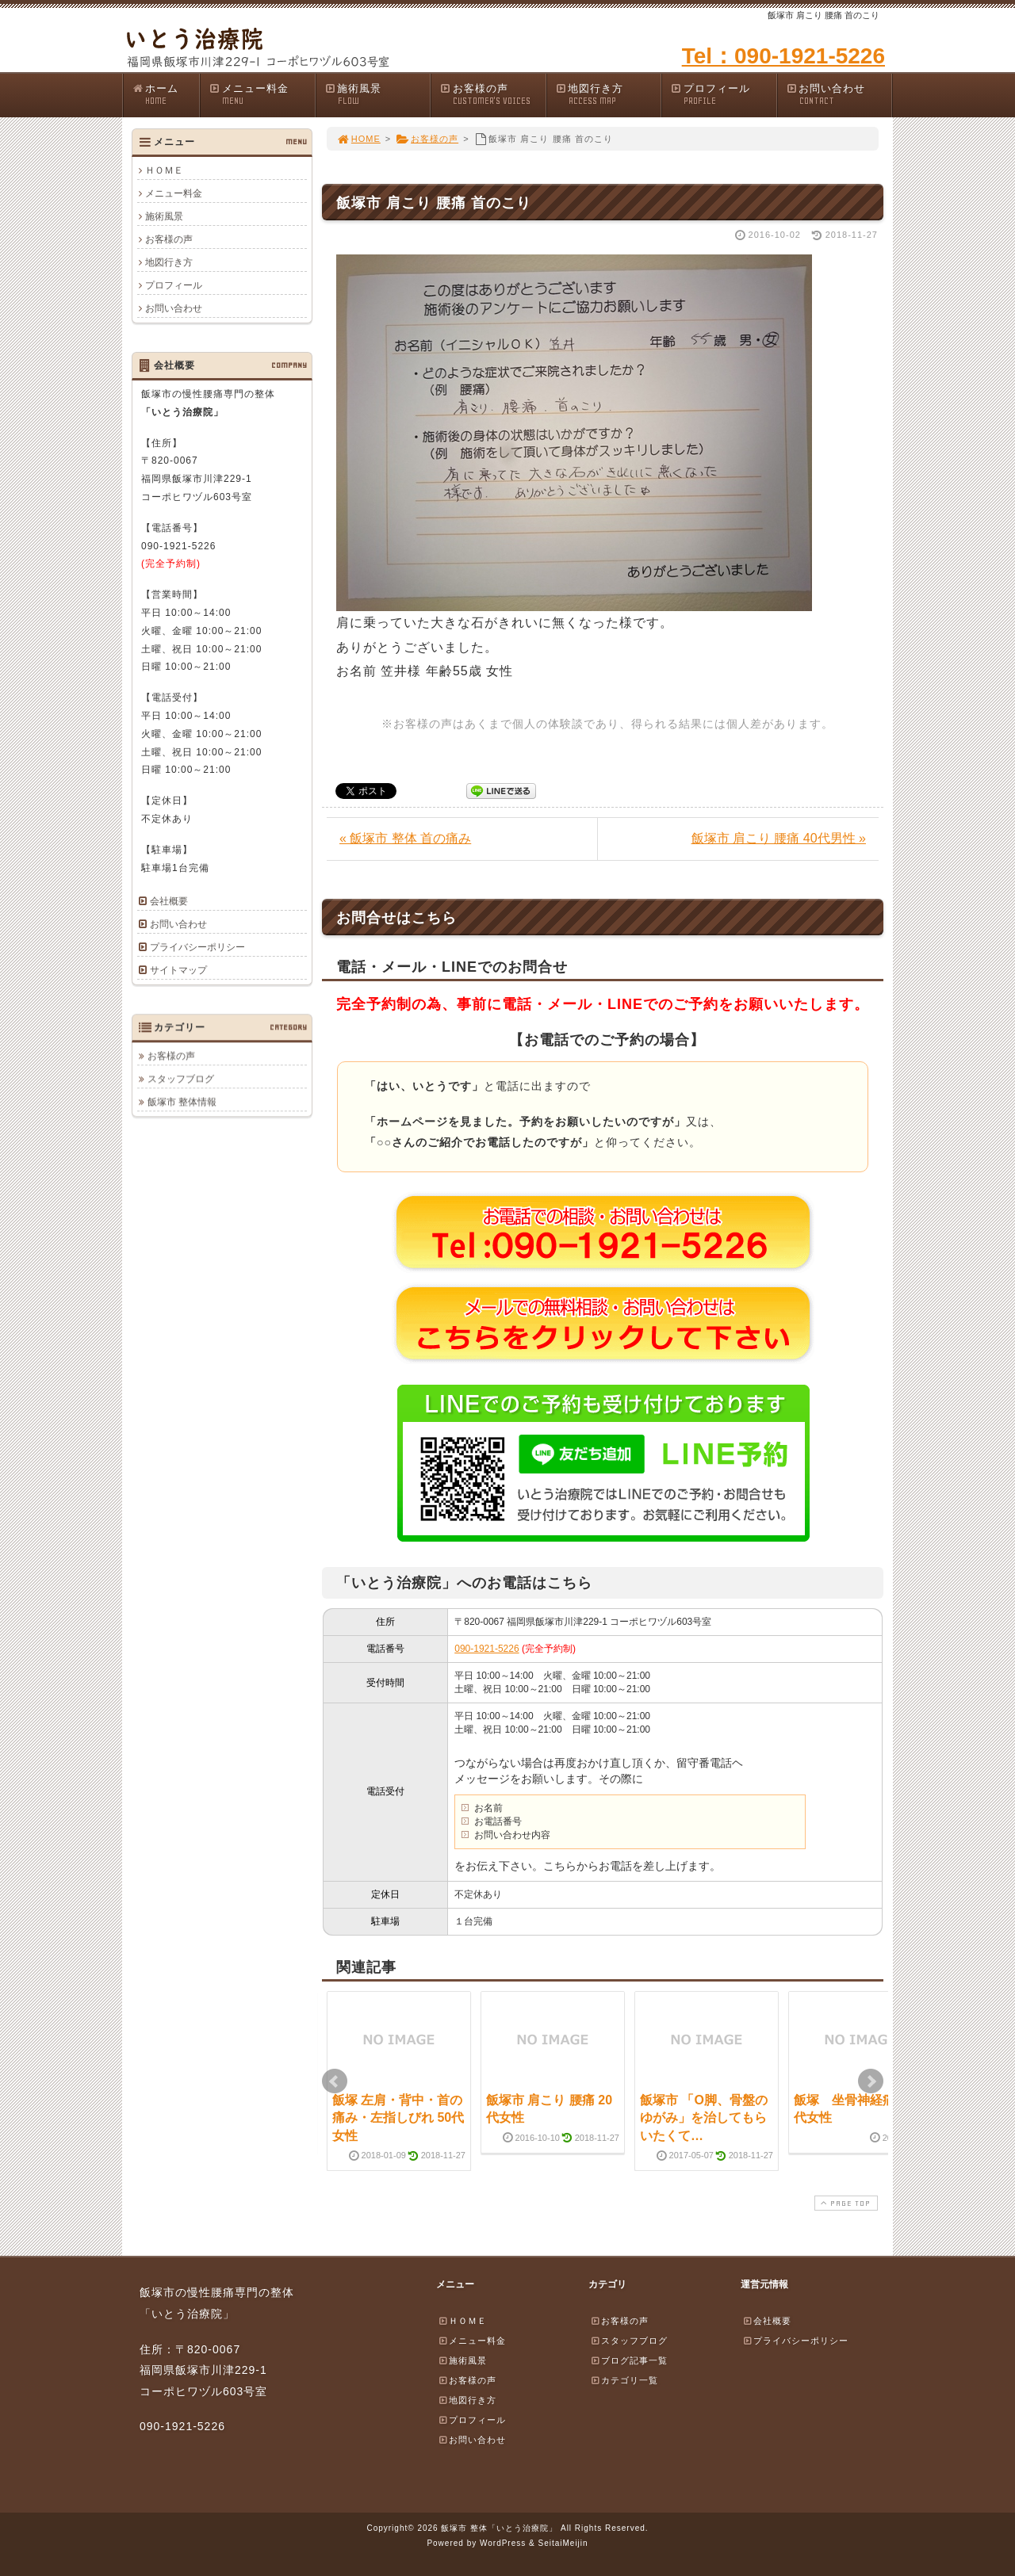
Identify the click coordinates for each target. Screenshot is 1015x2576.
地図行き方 (608, 94)
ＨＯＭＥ (164, 170)
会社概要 (169, 901)
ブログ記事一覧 (629, 2360)
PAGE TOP (844, 2203)
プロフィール (723, 94)
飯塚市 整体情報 (181, 1101)
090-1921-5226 (486, 1648)
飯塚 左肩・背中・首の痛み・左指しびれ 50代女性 (398, 2117)
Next (870, 2081)
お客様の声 (492, 94)
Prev (334, 2081)
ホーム (165, 94)
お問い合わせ (839, 94)
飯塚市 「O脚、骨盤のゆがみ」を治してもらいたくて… (704, 2117)
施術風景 (377, 94)
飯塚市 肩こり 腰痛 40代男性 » (778, 838)
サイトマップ (178, 970)
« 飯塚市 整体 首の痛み (405, 838)
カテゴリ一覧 (624, 2380)
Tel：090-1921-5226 (783, 56)
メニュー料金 (262, 94)
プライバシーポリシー (197, 947)
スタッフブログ (180, 1078)
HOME (358, 138)
